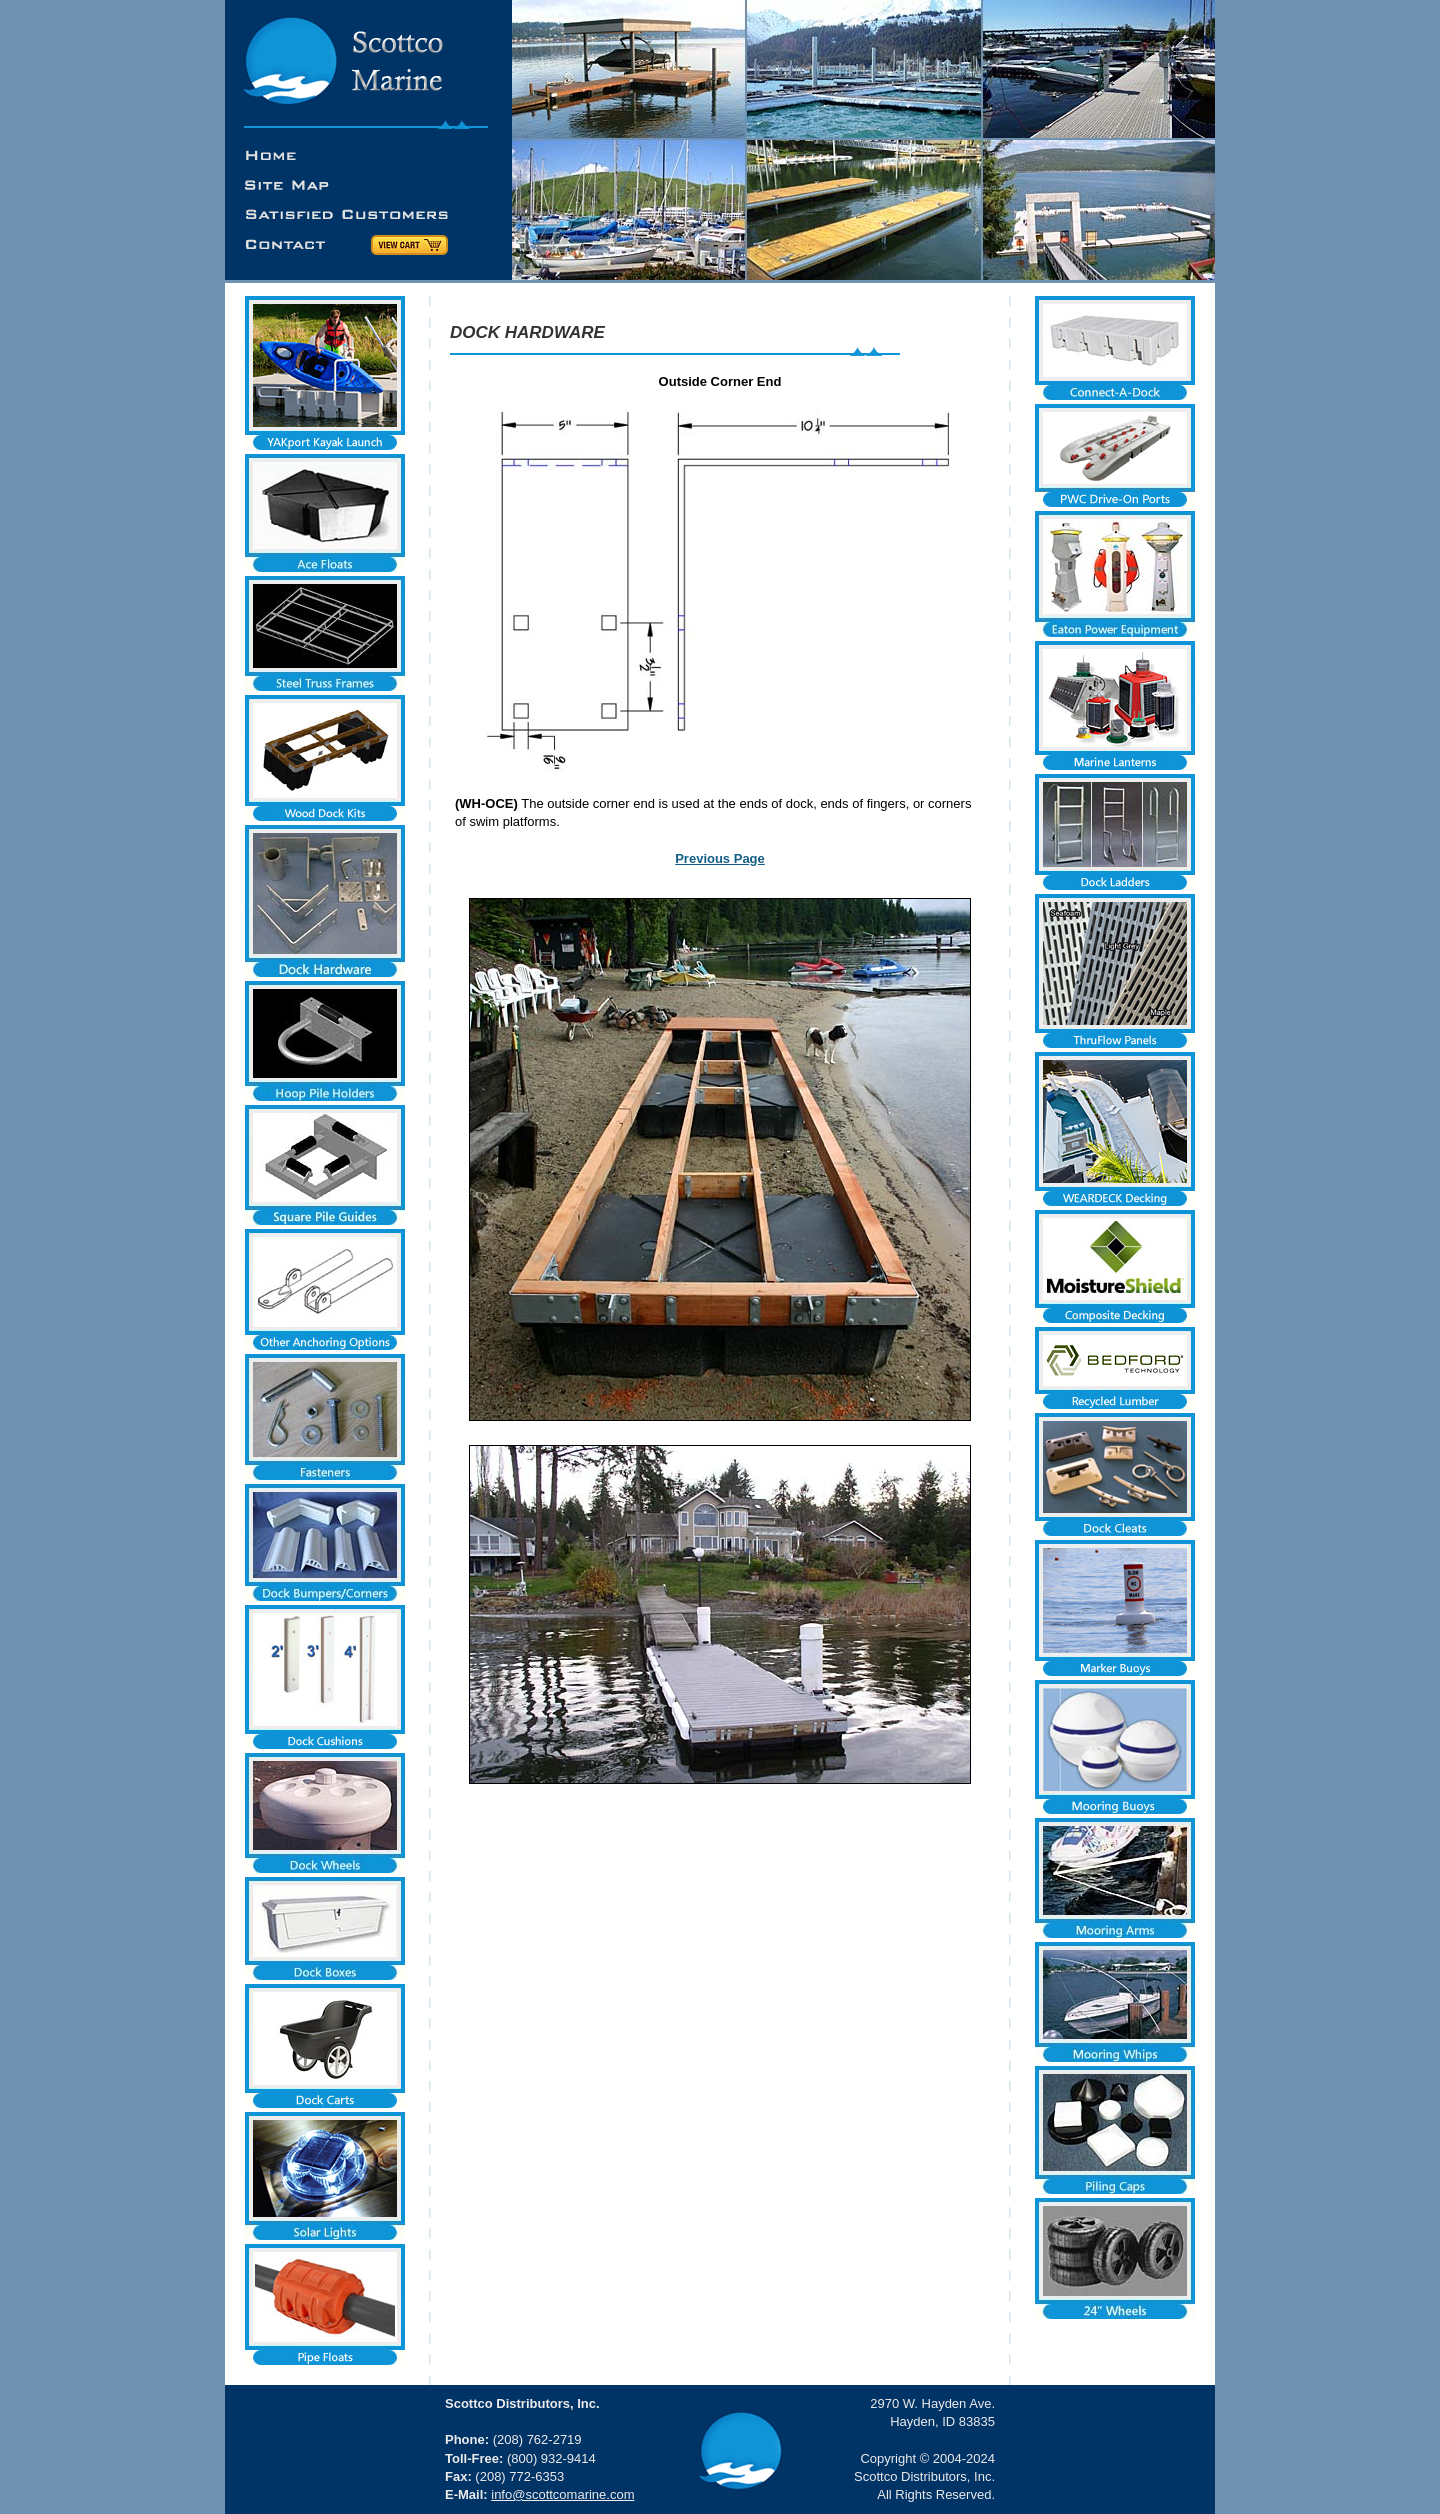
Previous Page (720, 858)
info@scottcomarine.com (562, 2494)
